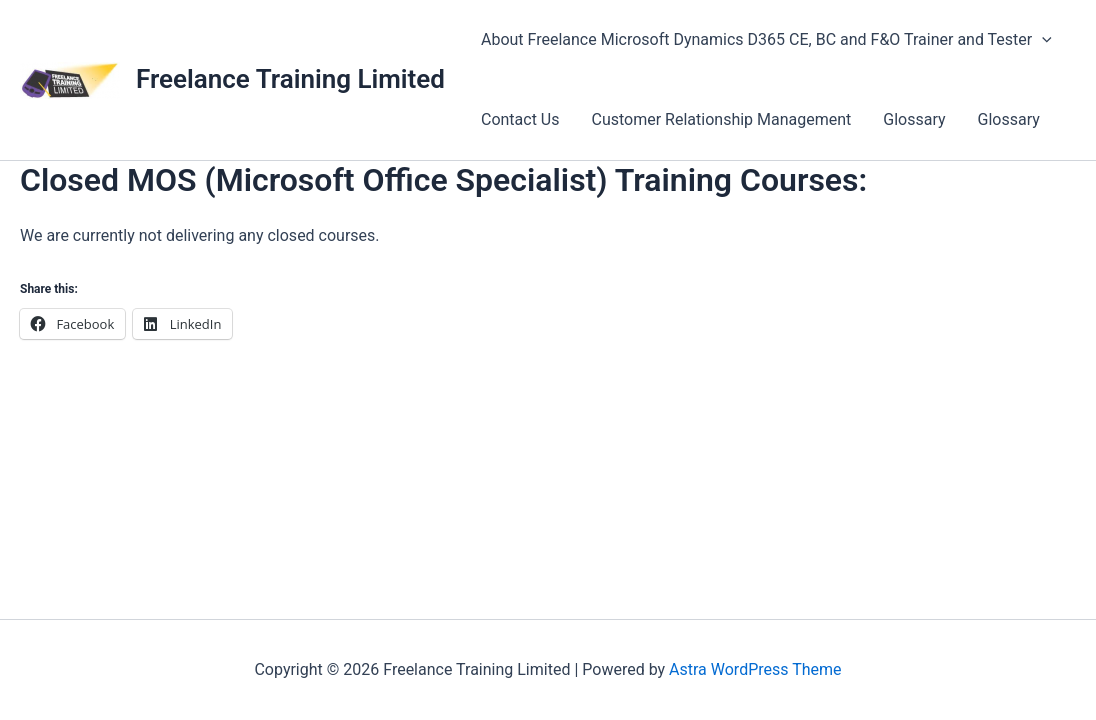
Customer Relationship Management (722, 119)
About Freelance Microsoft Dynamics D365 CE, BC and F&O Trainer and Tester (766, 40)
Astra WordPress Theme (755, 669)
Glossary (914, 119)
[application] (1042, 40)
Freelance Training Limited (290, 79)
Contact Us (520, 119)
